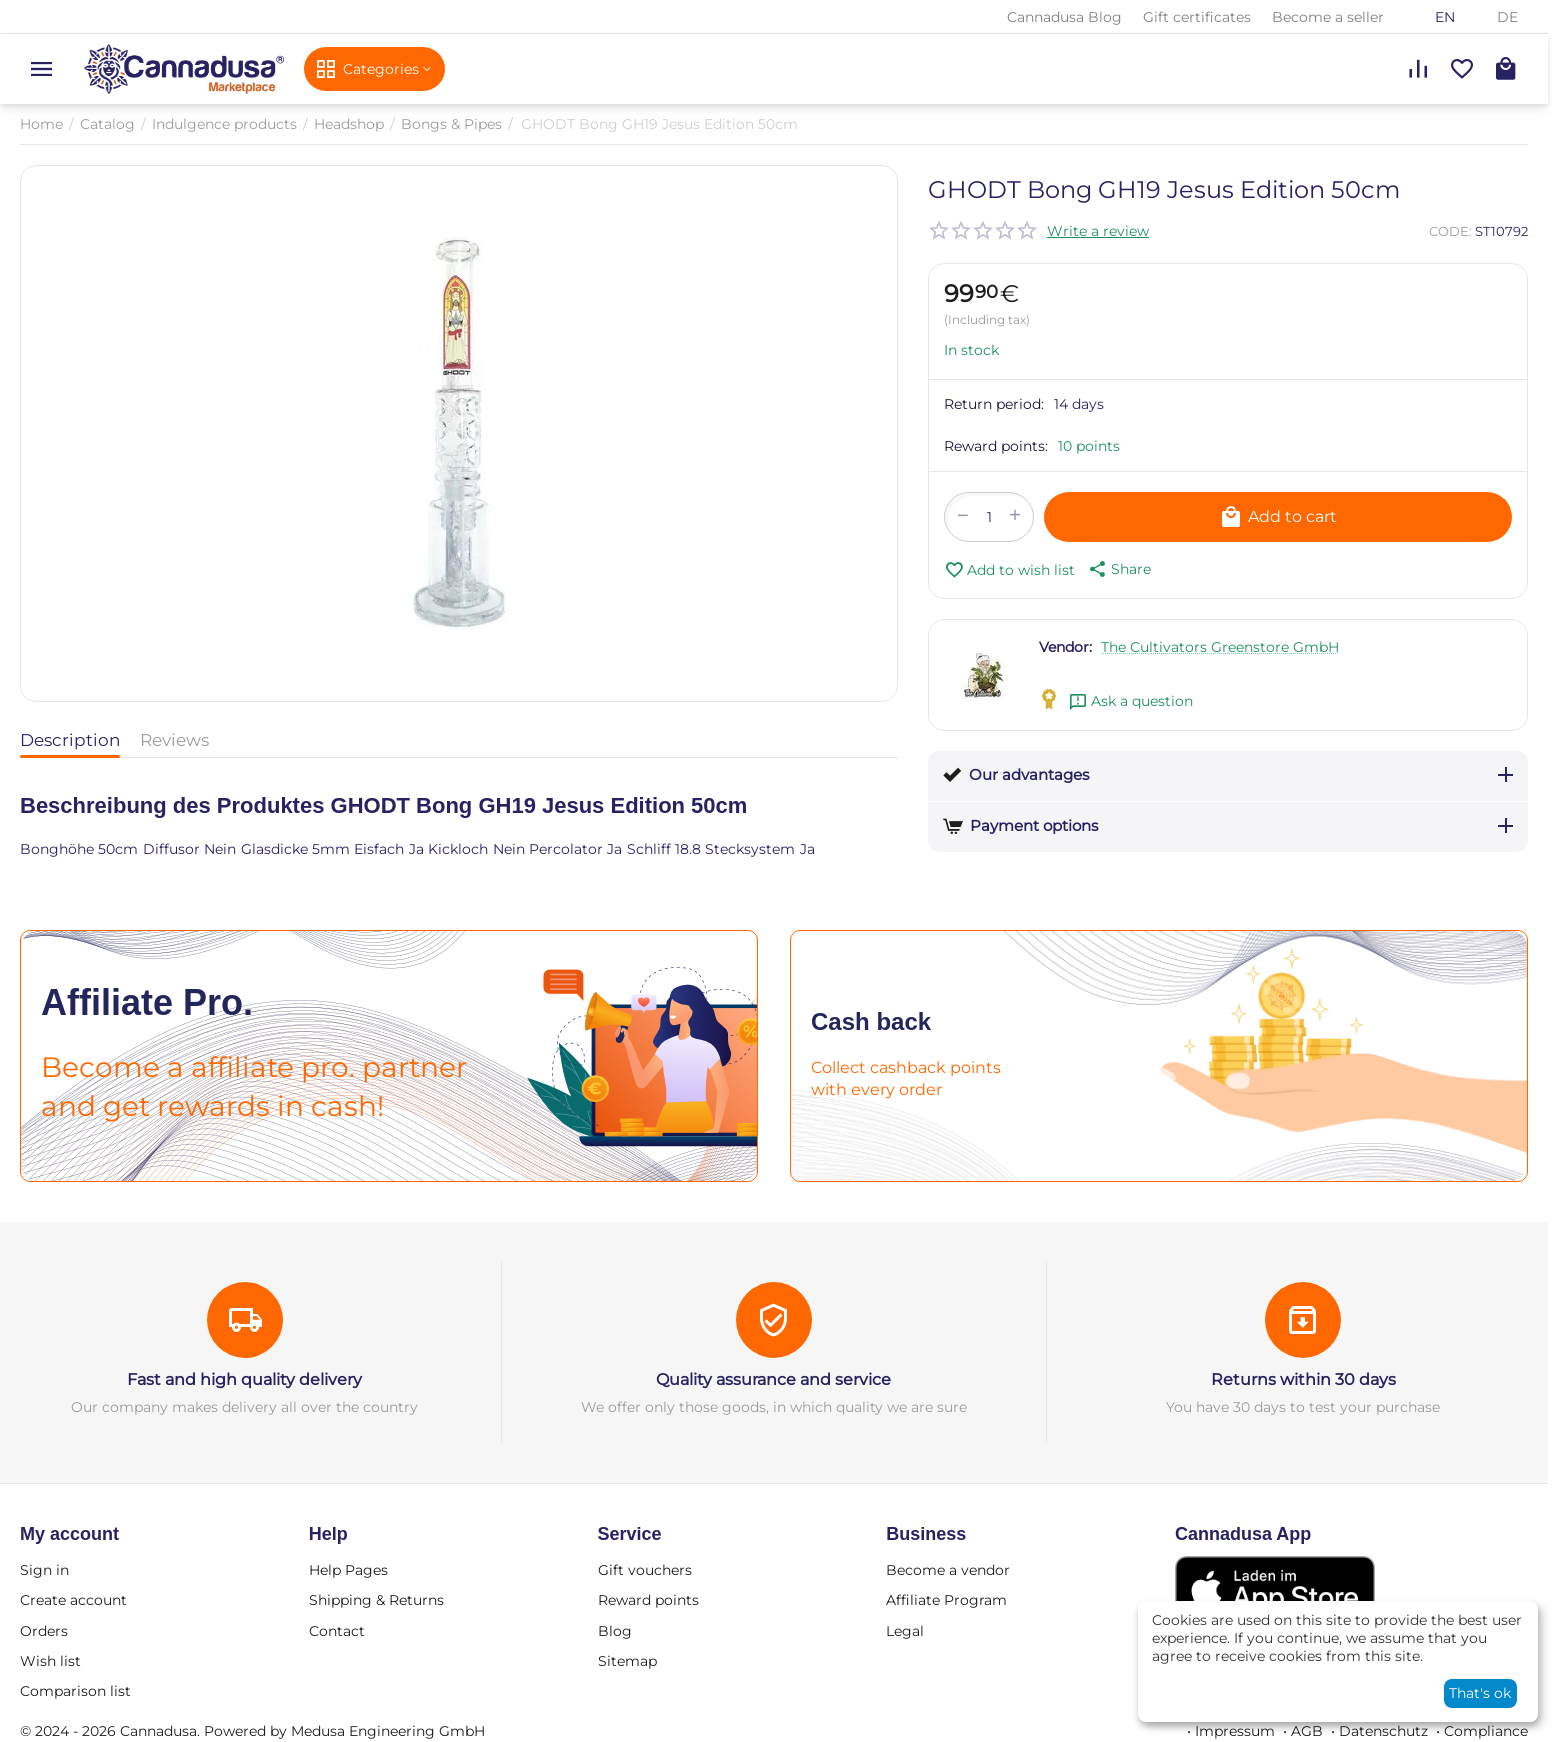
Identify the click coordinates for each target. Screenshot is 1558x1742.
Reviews (174, 740)
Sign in (44, 1570)
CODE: (1450, 231)
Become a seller (1328, 17)
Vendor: (1065, 647)
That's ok (1480, 1693)
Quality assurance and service (773, 1379)
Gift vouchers (645, 1570)
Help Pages (348, 1570)
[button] (1118, 569)
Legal (905, 1631)
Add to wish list (1009, 570)
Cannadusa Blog (1064, 17)
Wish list (50, 1661)
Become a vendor (948, 1570)
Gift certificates (1197, 17)
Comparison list (75, 1691)
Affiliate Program (946, 1600)
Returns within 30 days (1303, 1379)
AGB (1307, 1731)
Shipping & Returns (376, 1600)
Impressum (1235, 1731)
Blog (615, 1631)
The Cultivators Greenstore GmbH (1220, 647)
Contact (337, 1631)
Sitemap (627, 1661)
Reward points (648, 1600)
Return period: (994, 404)
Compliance (1486, 1731)
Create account (73, 1600)
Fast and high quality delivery (244, 1379)
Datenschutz (1383, 1731)
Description (70, 740)
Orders (44, 1631)
